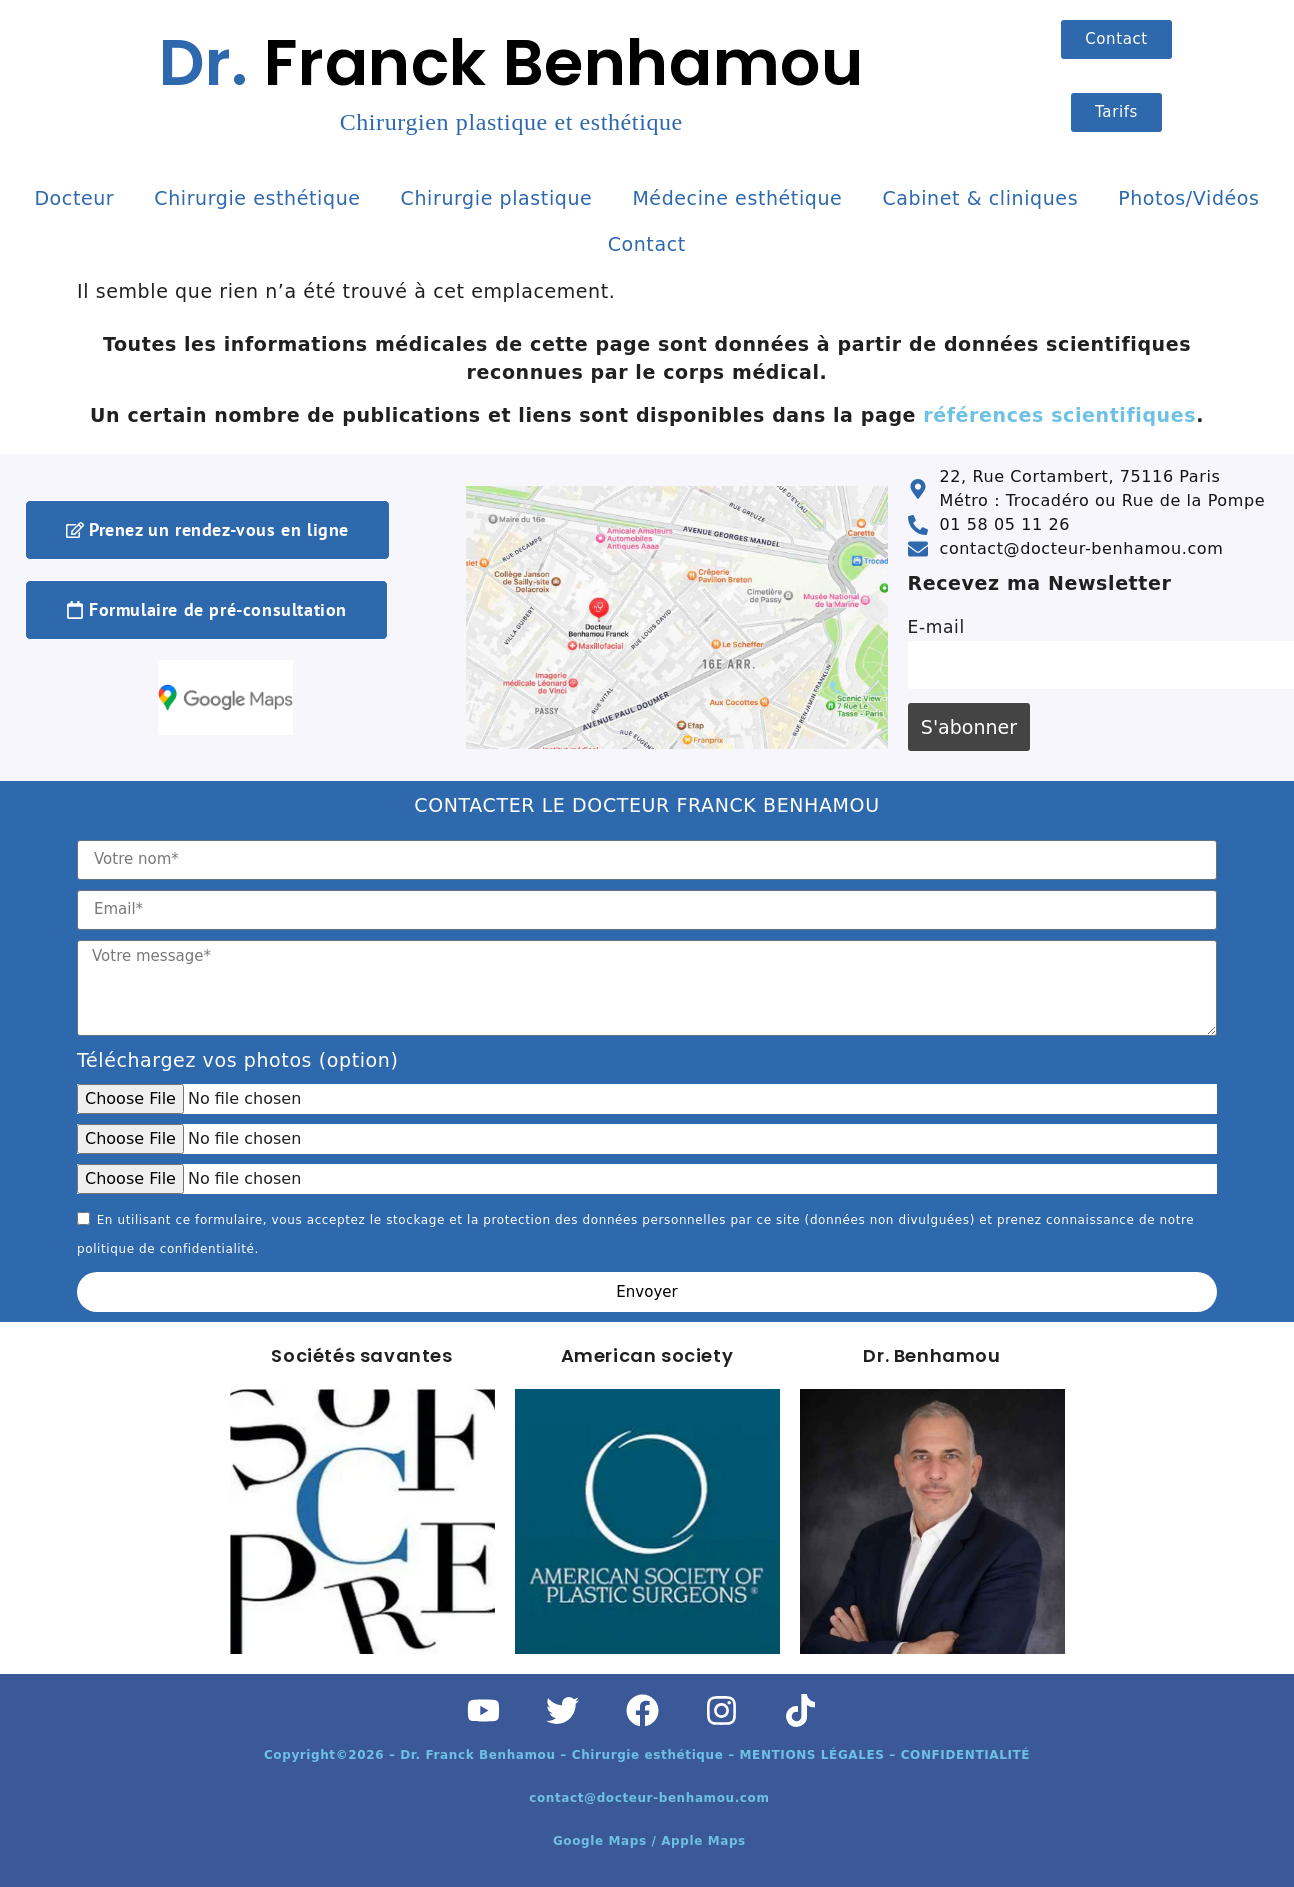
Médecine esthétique (737, 198)
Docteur (74, 198)
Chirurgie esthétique (257, 198)
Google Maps (602, 1841)
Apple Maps (703, 1841)
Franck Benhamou (511, 76)
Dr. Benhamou (931, 1355)
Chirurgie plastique (497, 198)
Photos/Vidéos (1188, 198)
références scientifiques (1059, 415)
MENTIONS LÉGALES (812, 1755)
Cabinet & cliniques (980, 198)
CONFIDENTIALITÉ (965, 1755)
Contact (647, 244)
